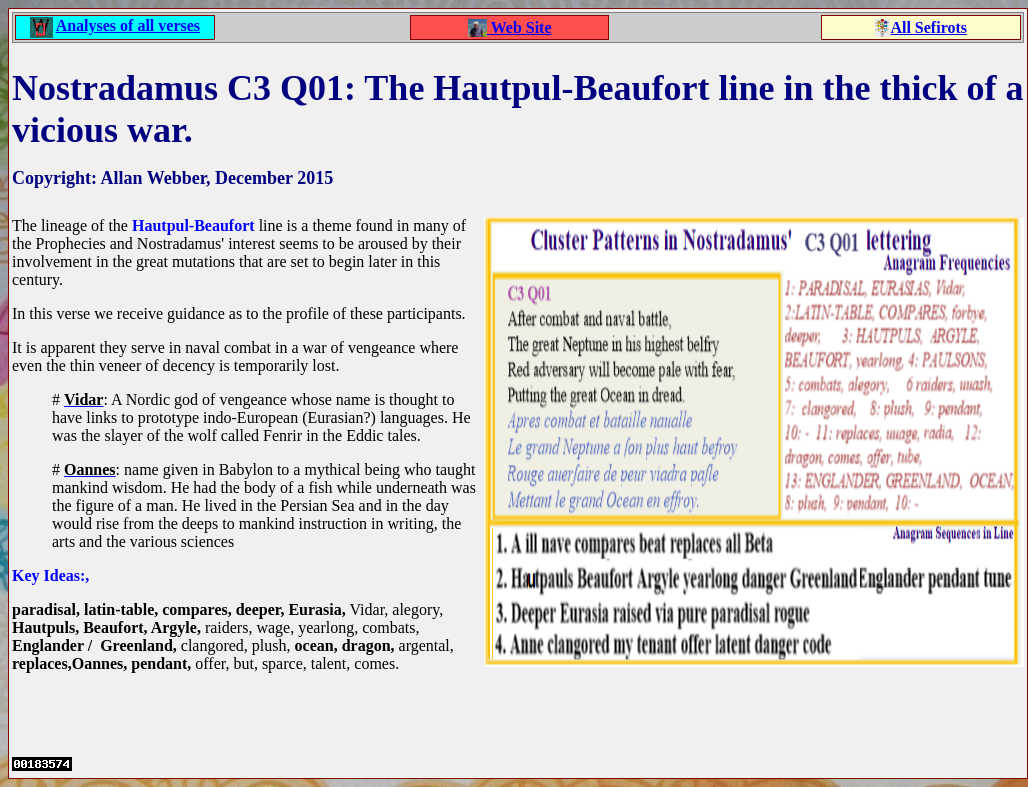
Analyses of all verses (128, 25)
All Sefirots (928, 27)
